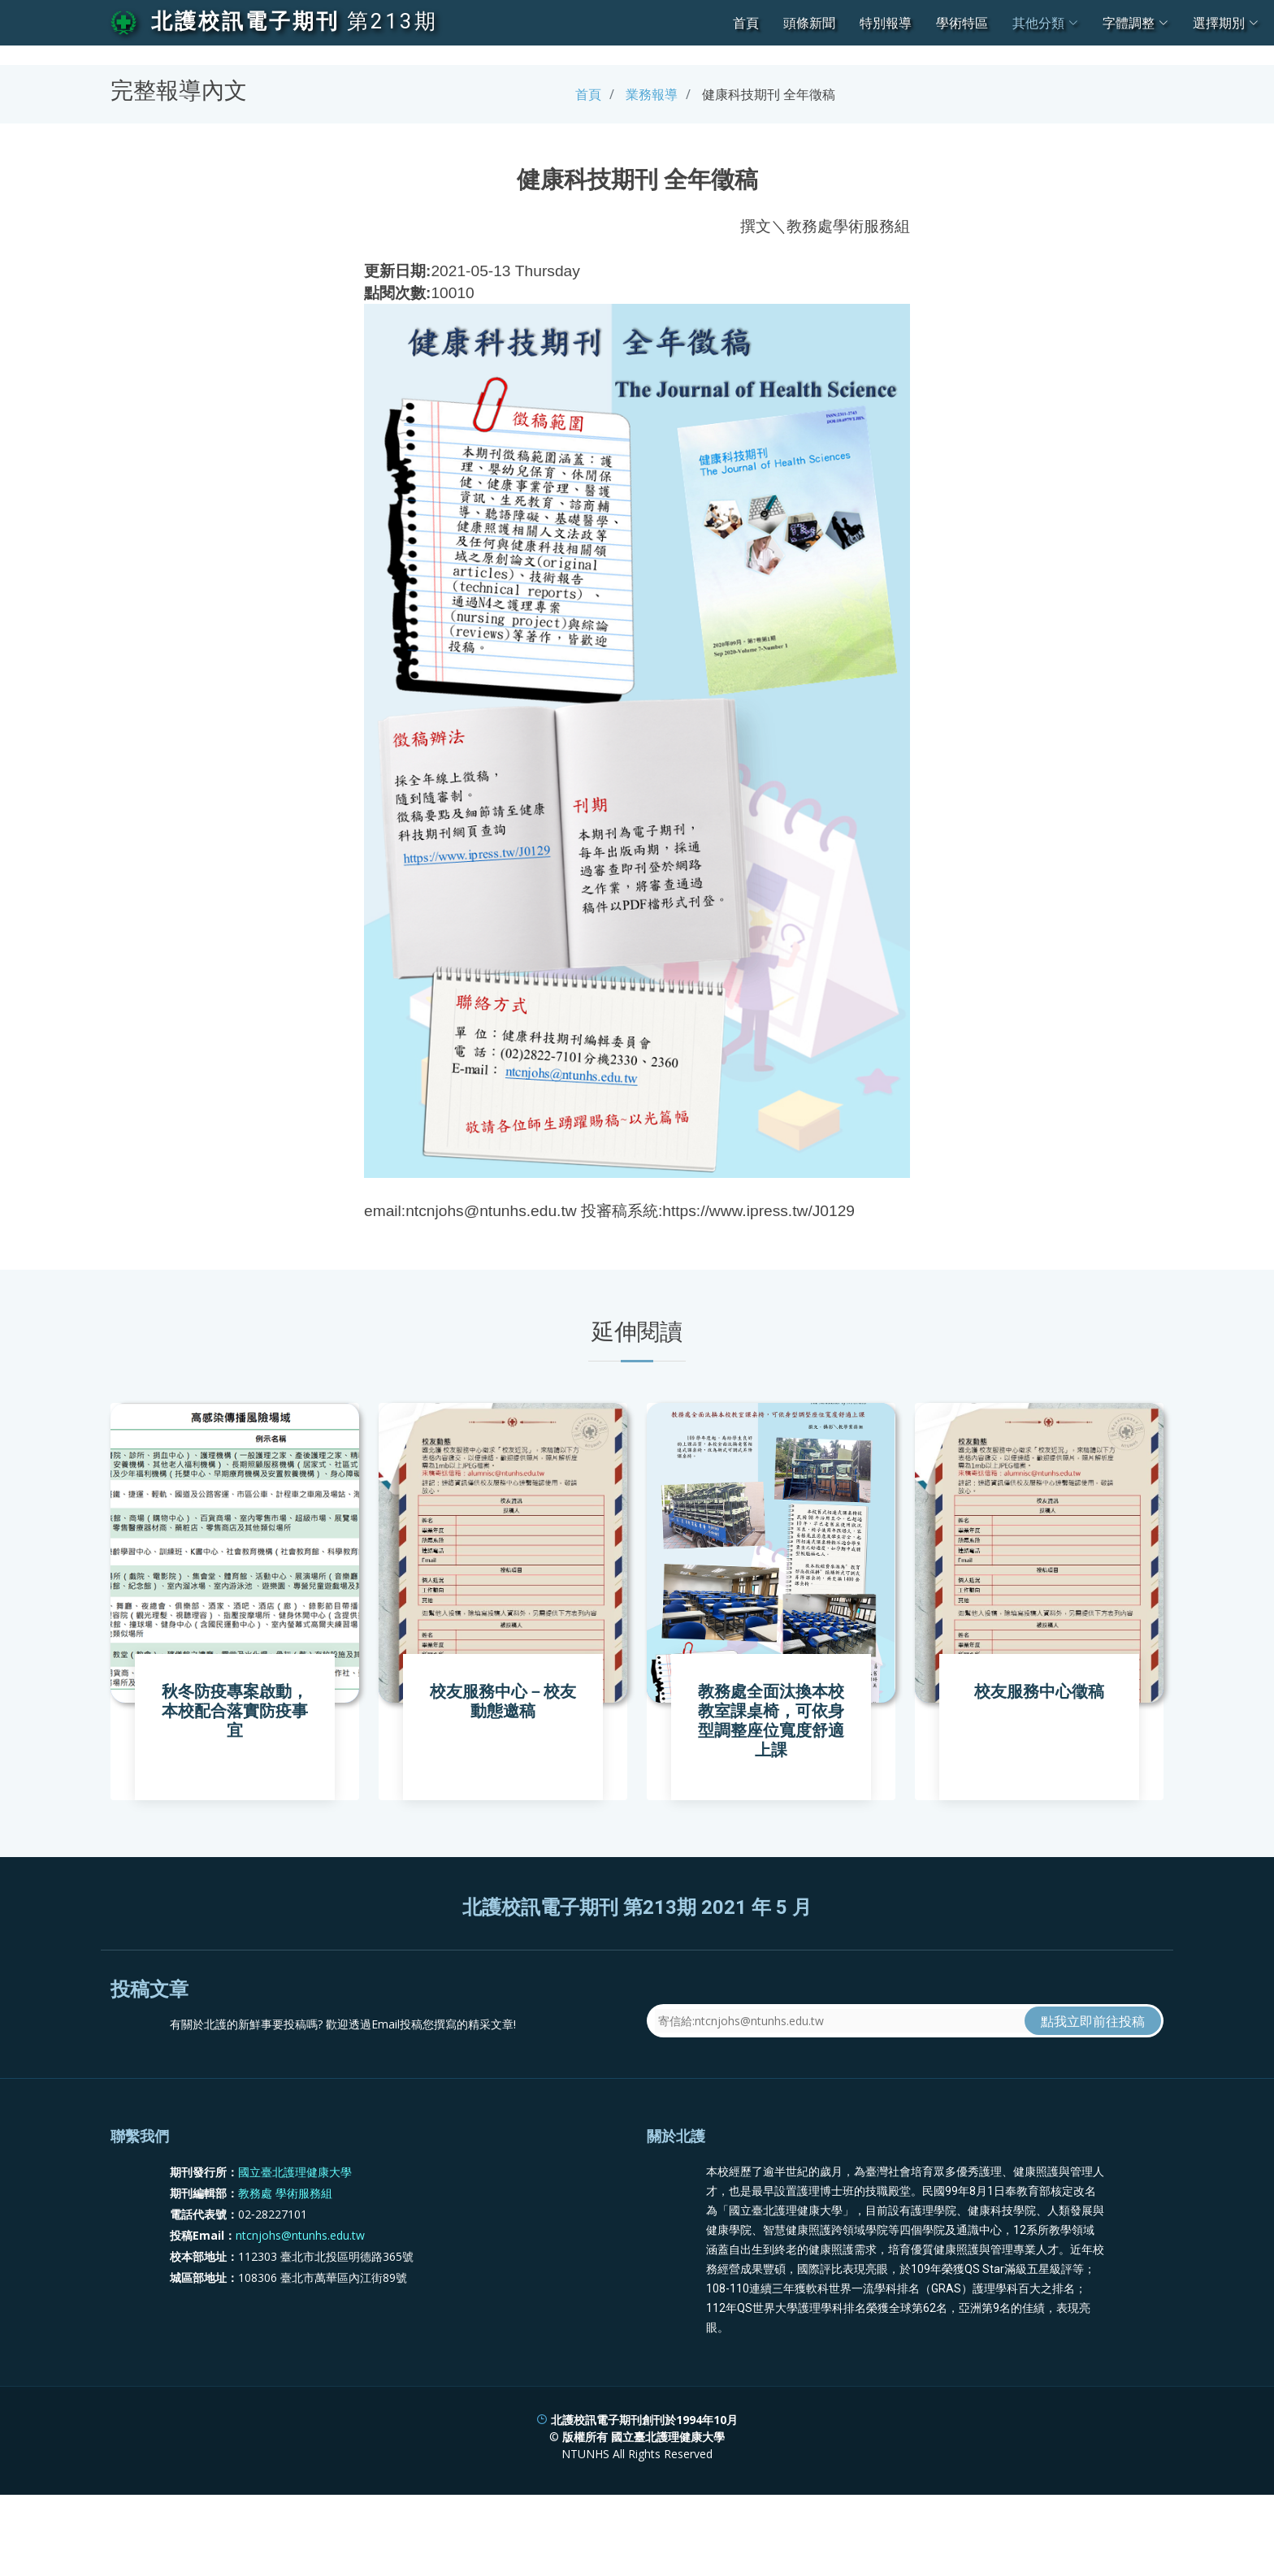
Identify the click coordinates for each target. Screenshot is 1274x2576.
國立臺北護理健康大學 (295, 2251)
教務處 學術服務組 (285, 2272)
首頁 (746, 23)
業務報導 (652, 94)
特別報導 (886, 23)
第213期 (392, 21)
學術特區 (962, 23)
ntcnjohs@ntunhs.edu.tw (300, 2315)
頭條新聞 (809, 23)
